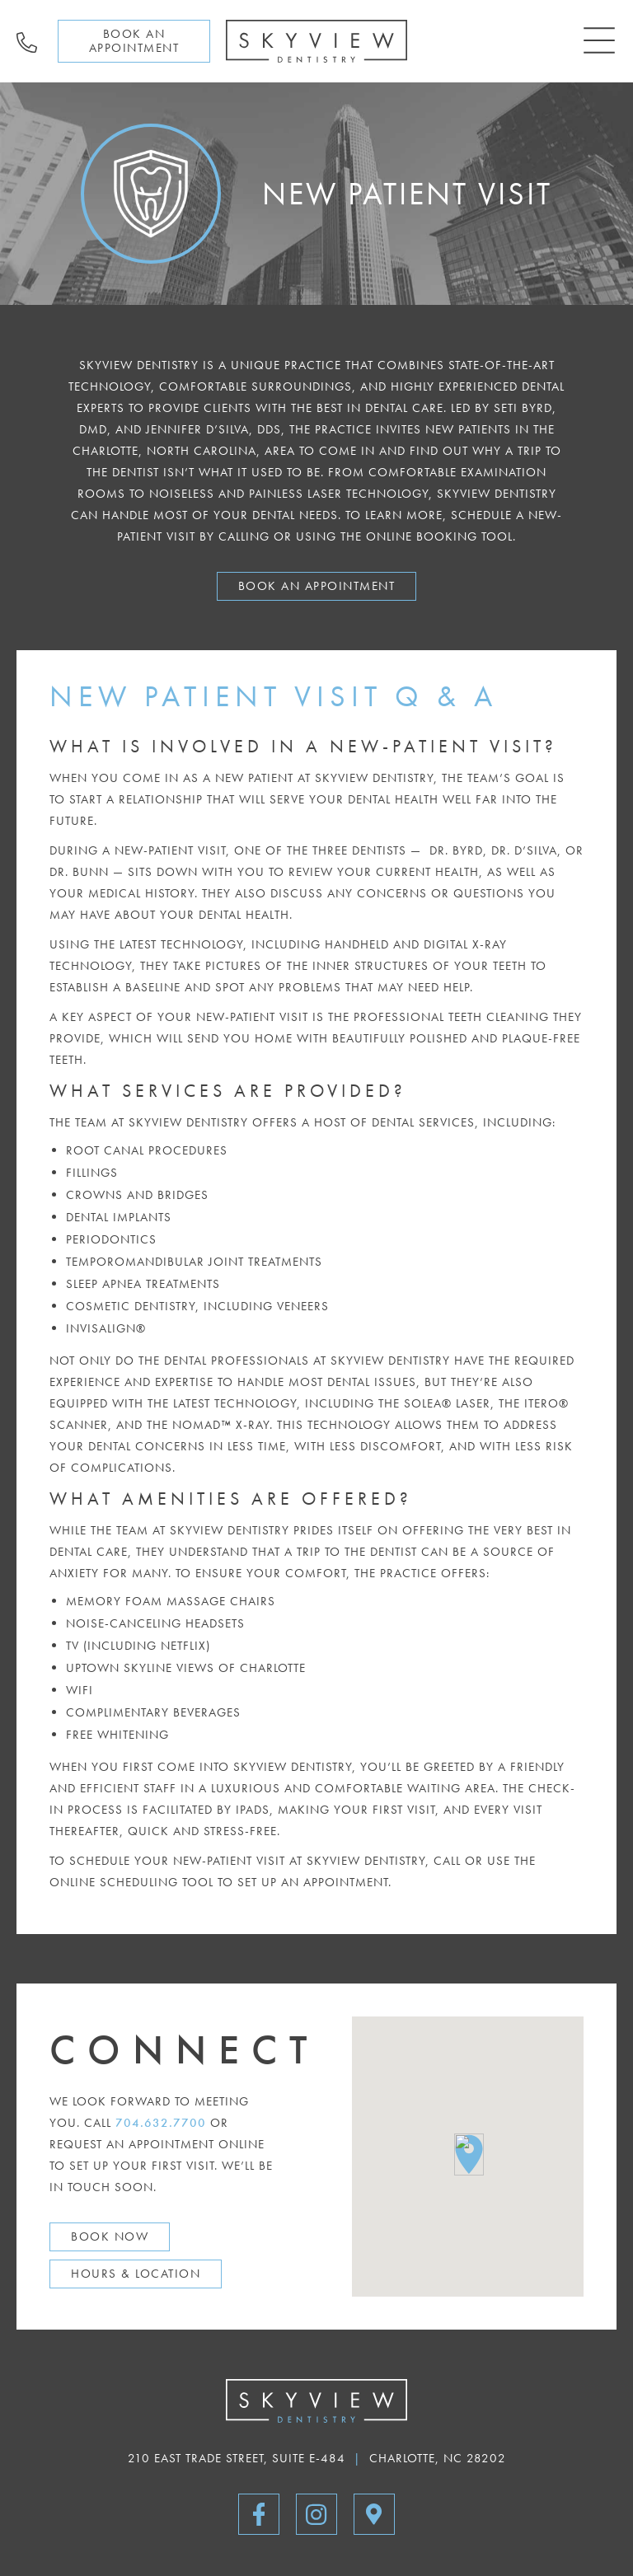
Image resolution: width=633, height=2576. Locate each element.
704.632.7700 (160, 2123)
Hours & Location (135, 2273)
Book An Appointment (317, 586)
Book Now (109, 2236)
